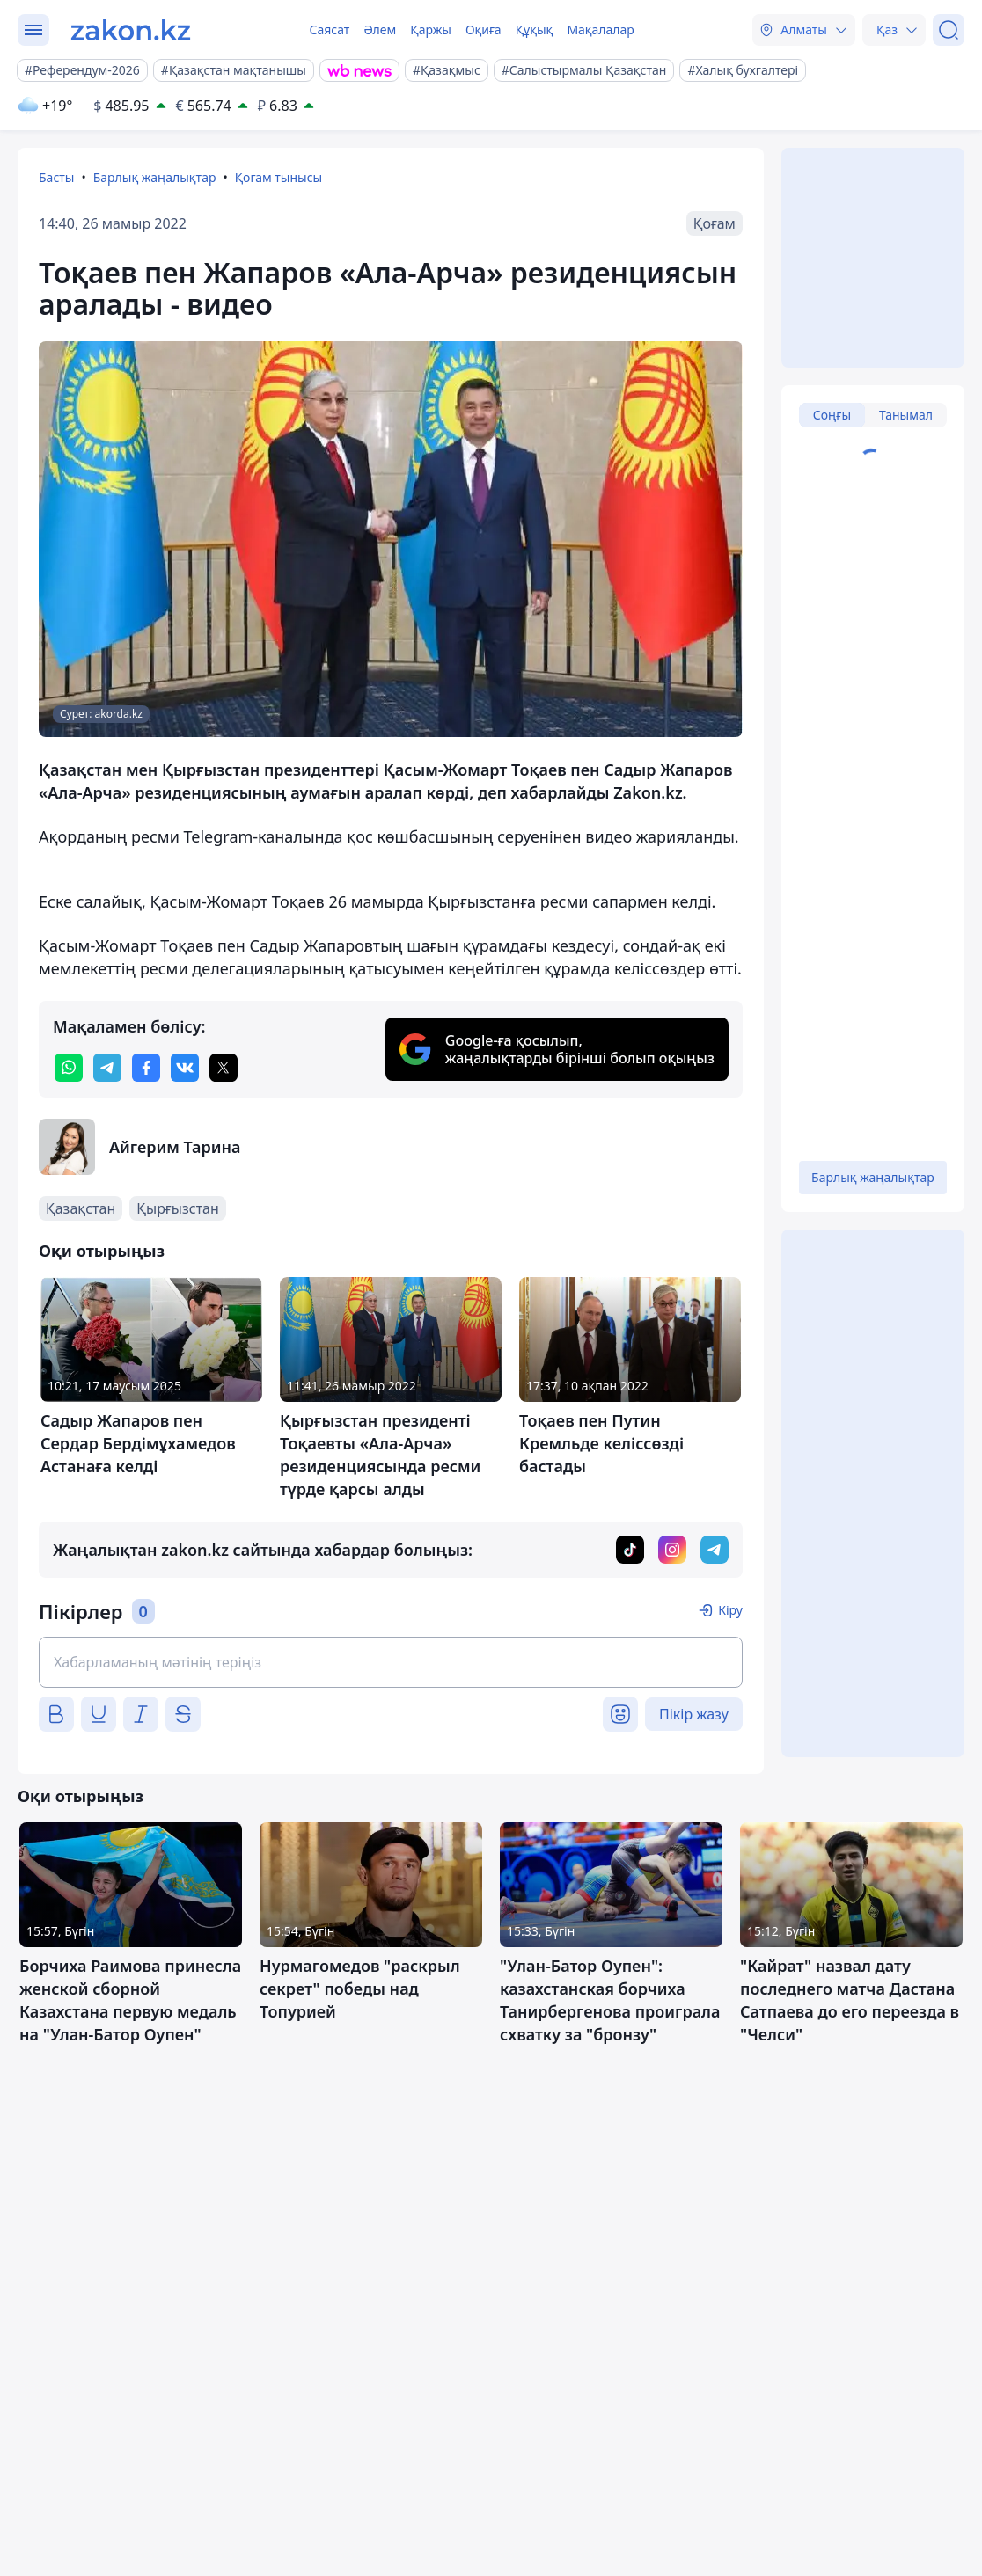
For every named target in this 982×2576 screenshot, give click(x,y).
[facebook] (146, 1068)
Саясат (329, 29)
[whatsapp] (68, 1068)
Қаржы (430, 29)
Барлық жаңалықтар (154, 177)
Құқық (534, 29)
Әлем (379, 29)
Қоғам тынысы (279, 177)
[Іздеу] (948, 30)
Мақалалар (600, 29)
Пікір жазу (694, 1714)
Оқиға (483, 29)
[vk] (185, 1068)
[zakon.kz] (130, 29)
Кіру (730, 1610)
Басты (56, 177)
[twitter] (223, 1068)
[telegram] (107, 1068)
